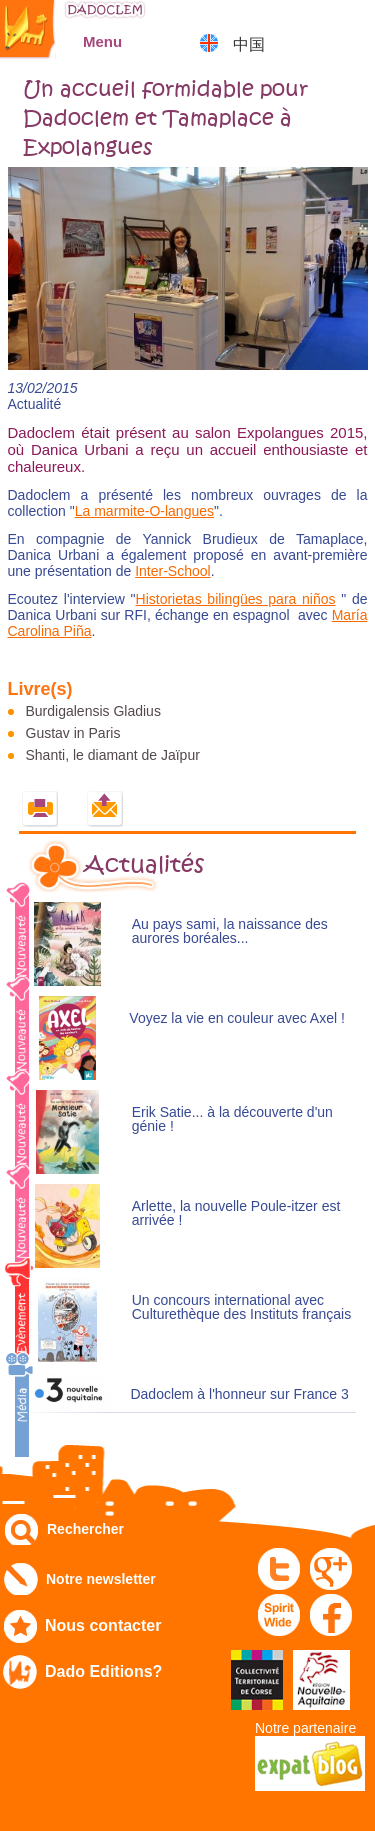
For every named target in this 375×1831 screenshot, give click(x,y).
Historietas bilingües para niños (236, 599)
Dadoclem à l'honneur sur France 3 (239, 1394)
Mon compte (300, 24)
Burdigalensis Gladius (93, 711)
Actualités (144, 865)
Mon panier (350, 24)
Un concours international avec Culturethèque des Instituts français (241, 1307)
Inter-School (172, 571)
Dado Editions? (103, 1671)
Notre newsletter (101, 1579)
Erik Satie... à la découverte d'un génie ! (232, 1119)
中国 (249, 44)
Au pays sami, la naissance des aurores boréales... (230, 931)
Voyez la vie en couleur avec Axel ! (237, 1018)
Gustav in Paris (73, 733)
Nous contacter (103, 1625)
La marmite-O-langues (144, 511)
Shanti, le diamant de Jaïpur (113, 755)
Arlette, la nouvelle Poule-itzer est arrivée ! (236, 1213)
